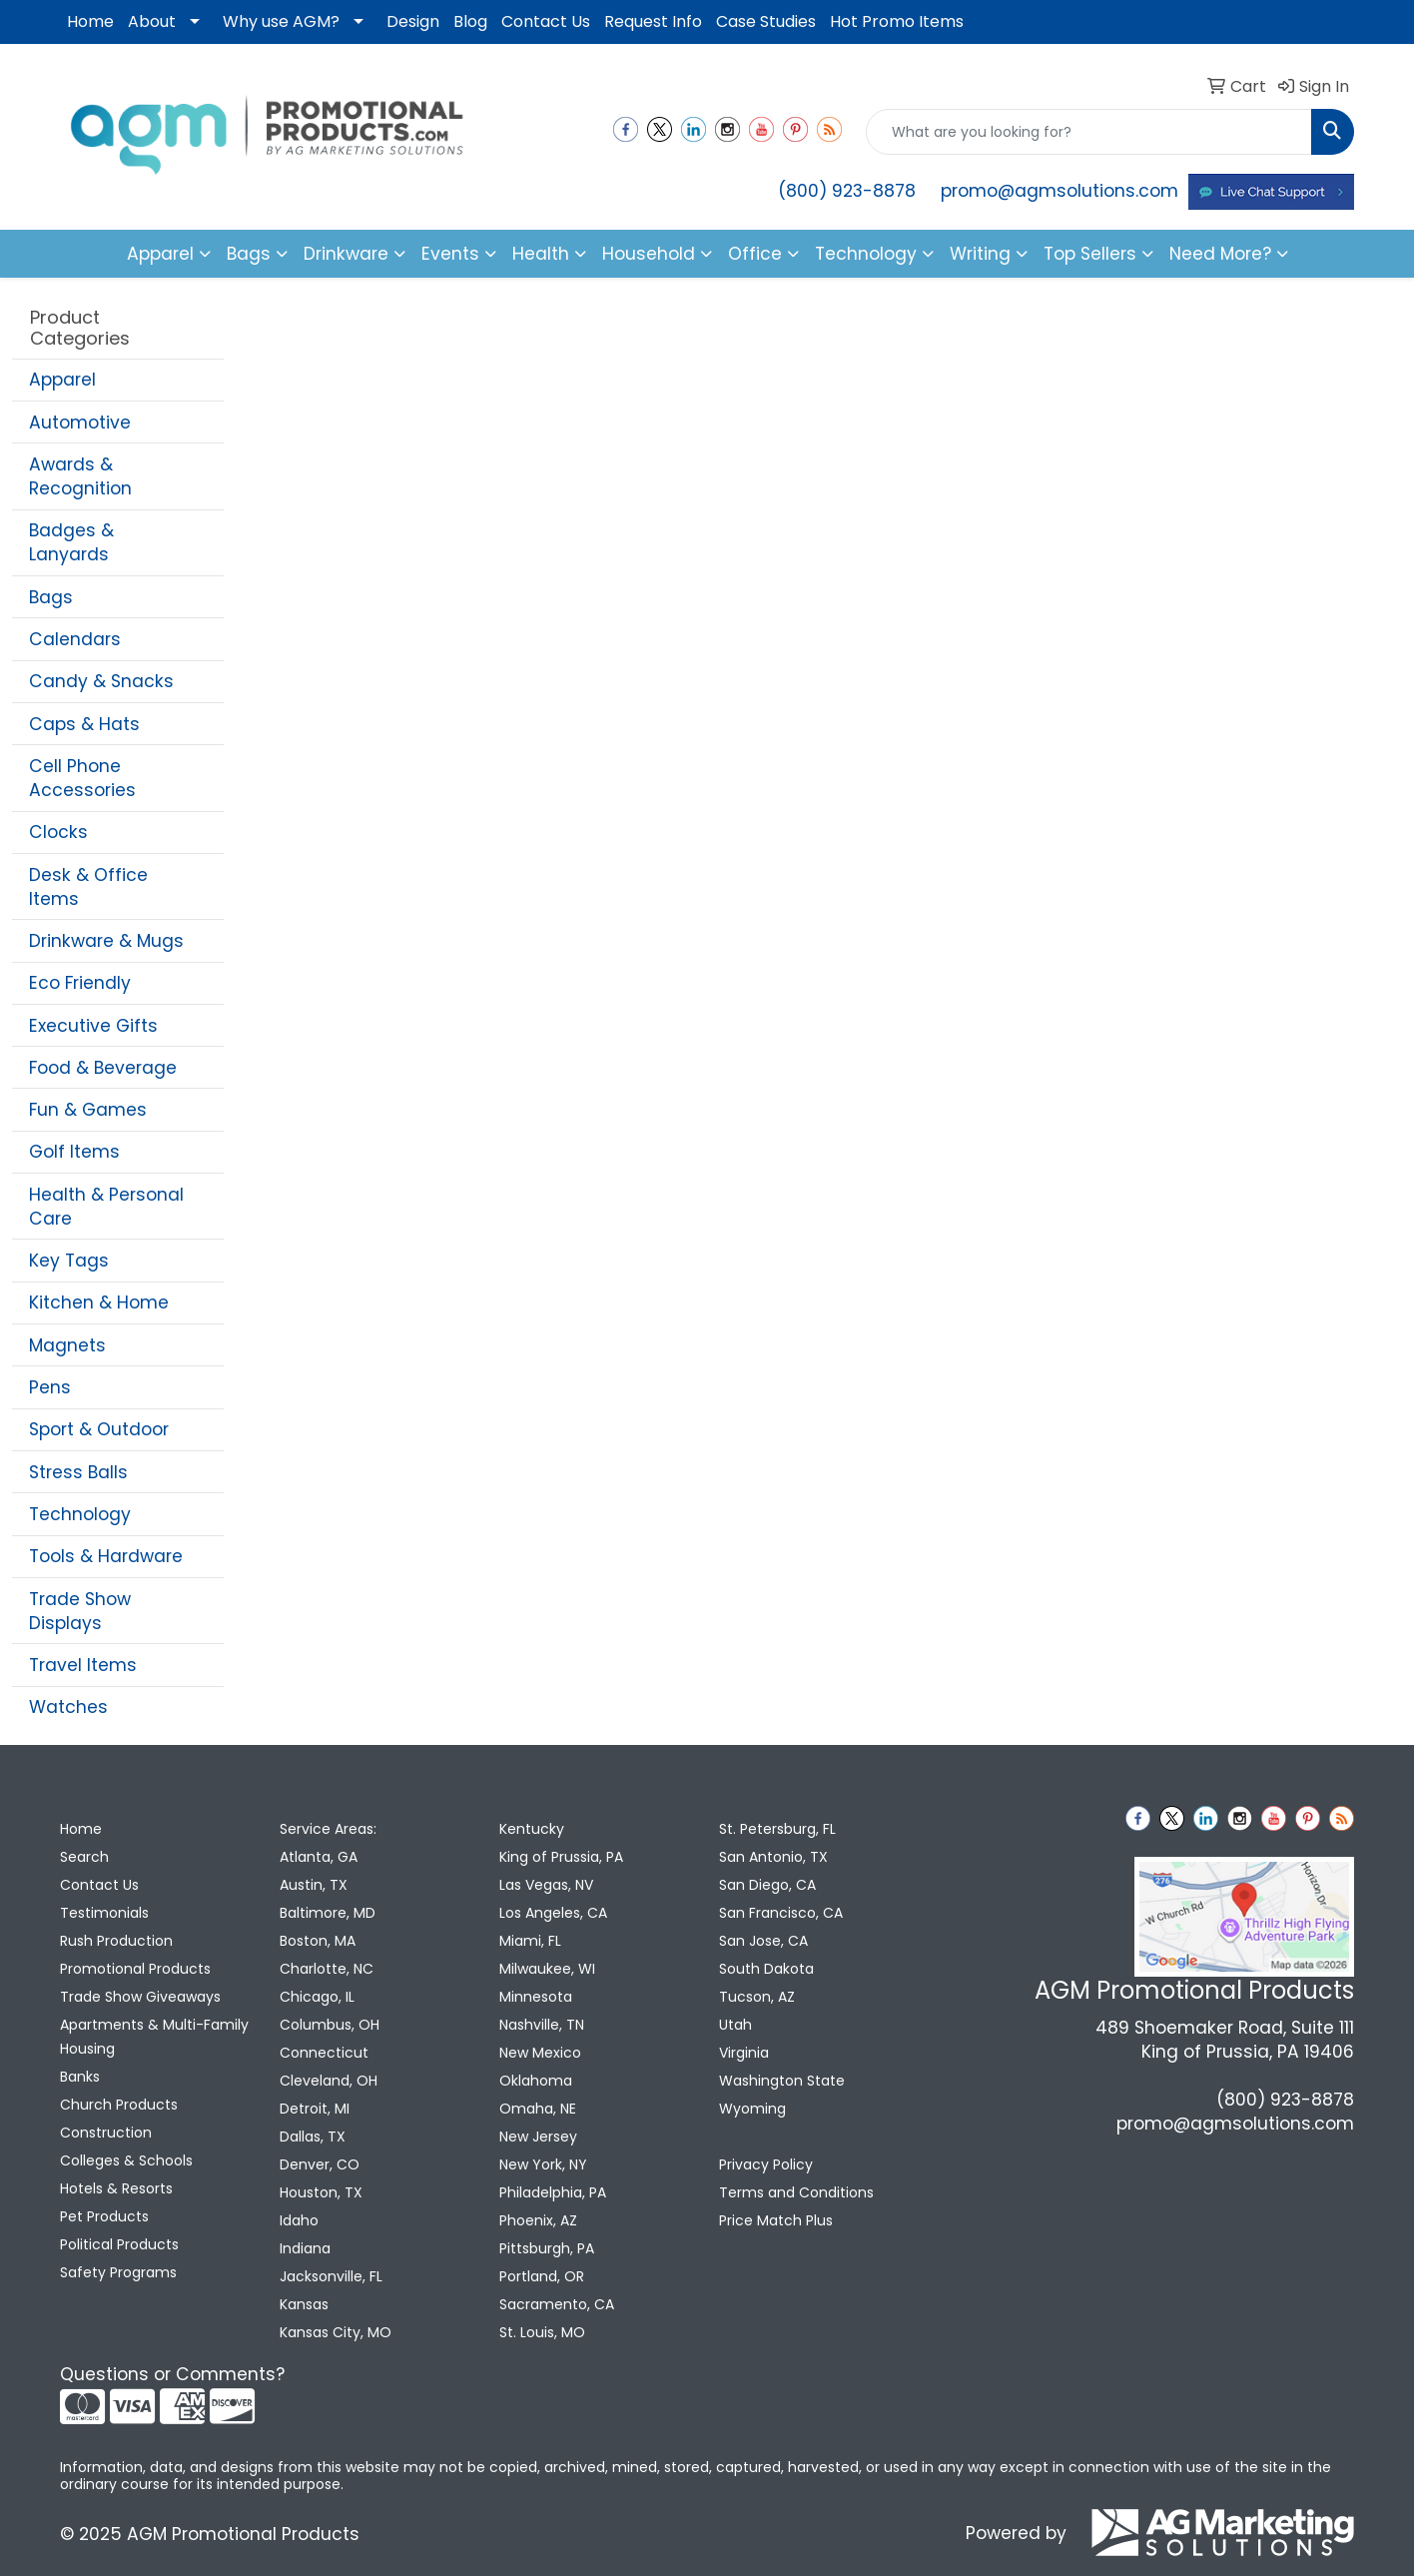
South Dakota (766, 1969)
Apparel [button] (160, 254)
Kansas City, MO (335, 2332)
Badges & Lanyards (71, 542)
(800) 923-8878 (847, 191)
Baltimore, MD (327, 1913)
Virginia (744, 2053)
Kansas (304, 2304)
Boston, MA (317, 1941)
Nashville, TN (541, 2025)
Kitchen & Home (99, 1302)
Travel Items (83, 1665)
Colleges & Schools (126, 2160)
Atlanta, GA (318, 1857)
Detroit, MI (315, 2109)
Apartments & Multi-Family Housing (154, 2037)
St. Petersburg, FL (777, 1829)
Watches (68, 1707)
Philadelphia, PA (552, 2192)
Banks (80, 2077)
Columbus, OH (329, 2025)
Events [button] (450, 254)
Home (90, 21)
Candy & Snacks (101, 681)
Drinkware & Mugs (106, 941)
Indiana (305, 2248)
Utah (735, 2025)
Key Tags (69, 1261)
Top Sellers (1090, 254)
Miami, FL (530, 1941)
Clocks (58, 832)
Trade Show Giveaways (140, 1997)
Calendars (75, 639)
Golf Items (74, 1152)
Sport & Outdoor (99, 1429)
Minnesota (535, 1997)
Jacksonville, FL (331, 2276)
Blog (470, 21)
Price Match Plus (776, 2220)
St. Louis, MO (542, 2332)
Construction (106, 2133)
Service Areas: (328, 1829)
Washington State (782, 2081)
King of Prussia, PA (561, 1857)
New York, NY (543, 2164)
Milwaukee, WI (547, 1969)
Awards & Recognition (80, 476)
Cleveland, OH (328, 2081)
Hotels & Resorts (116, 2188)
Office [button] (755, 254)
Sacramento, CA (556, 2304)
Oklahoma (535, 2081)
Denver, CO (319, 2164)
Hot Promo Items (897, 21)
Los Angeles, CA (553, 1913)
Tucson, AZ (757, 1997)
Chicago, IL (317, 1997)
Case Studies (766, 21)
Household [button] (648, 254)
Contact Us (545, 21)
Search (84, 1857)
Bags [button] (249, 254)
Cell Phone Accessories (82, 778)
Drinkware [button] (346, 254)
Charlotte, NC (326, 1969)
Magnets (67, 1345)
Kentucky (531, 1829)
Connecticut (324, 2053)
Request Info (653, 21)
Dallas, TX (313, 2137)
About (152, 21)
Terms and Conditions (796, 2192)
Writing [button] (980, 254)
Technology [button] (866, 254)
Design (412, 21)
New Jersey (538, 2137)
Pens (50, 1387)
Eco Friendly (80, 983)
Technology (80, 1514)
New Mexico (540, 2053)
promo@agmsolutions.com (1059, 191)
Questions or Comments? (172, 2374)
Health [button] (540, 254)
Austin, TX (314, 1885)
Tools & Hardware (106, 1556)
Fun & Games (88, 1110)
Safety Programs (118, 2272)
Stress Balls (78, 1472)
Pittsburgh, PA (546, 2248)
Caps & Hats (84, 724)
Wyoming (752, 2109)
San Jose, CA (763, 1941)
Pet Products (104, 2216)
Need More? (1220, 254)
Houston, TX (321, 2192)
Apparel (62, 380)
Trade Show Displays (80, 1611)
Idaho (299, 2220)
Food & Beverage (103, 1068)
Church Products (119, 2105)
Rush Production (116, 1941)
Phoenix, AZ (538, 2220)
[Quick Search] (1089, 132)
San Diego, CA (767, 1885)
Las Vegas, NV (546, 1885)
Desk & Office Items (88, 887)
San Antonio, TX (773, 1857)
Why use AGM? (281, 21)
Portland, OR (541, 2276)
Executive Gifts (93, 1026)
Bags (51, 597)
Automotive (80, 422)
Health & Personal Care (106, 1207)
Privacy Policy (766, 2164)
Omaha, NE (537, 2109)
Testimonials (104, 1913)
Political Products (119, 2244)
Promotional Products (135, 1969)
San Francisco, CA (781, 1913)
